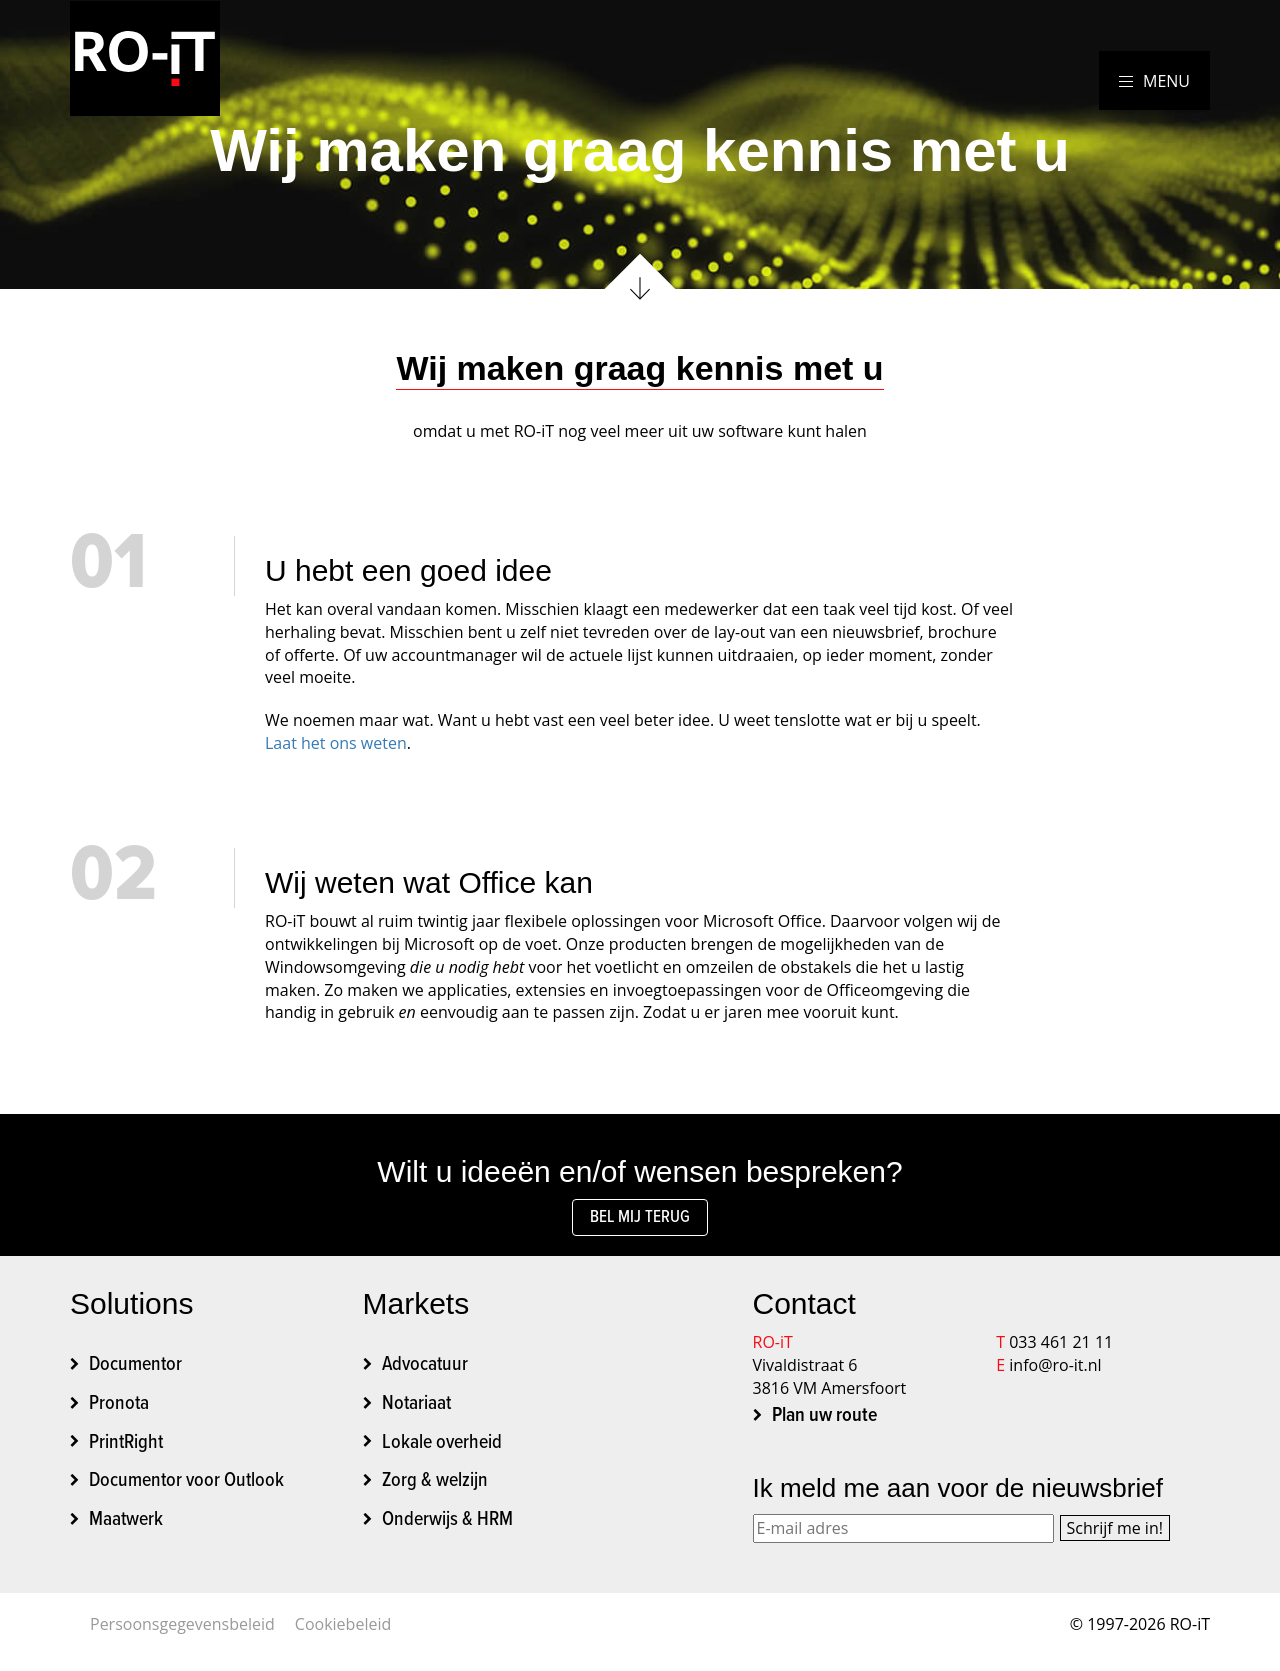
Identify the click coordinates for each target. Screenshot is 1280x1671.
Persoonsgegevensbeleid (182, 1629)
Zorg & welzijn (435, 1487)
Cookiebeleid (343, 1629)
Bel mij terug (640, 1220)
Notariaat (416, 1410)
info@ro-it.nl (1055, 1371)
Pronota (119, 1410)
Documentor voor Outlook (186, 1487)
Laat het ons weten (336, 743)
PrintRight (126, 1448)
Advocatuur (425, 1371)
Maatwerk (126, 1525)
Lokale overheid (442, 1448)
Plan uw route (824, 1422)
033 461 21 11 (1061, 1348)
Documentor (135, 1371)
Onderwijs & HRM (447, 1525)
